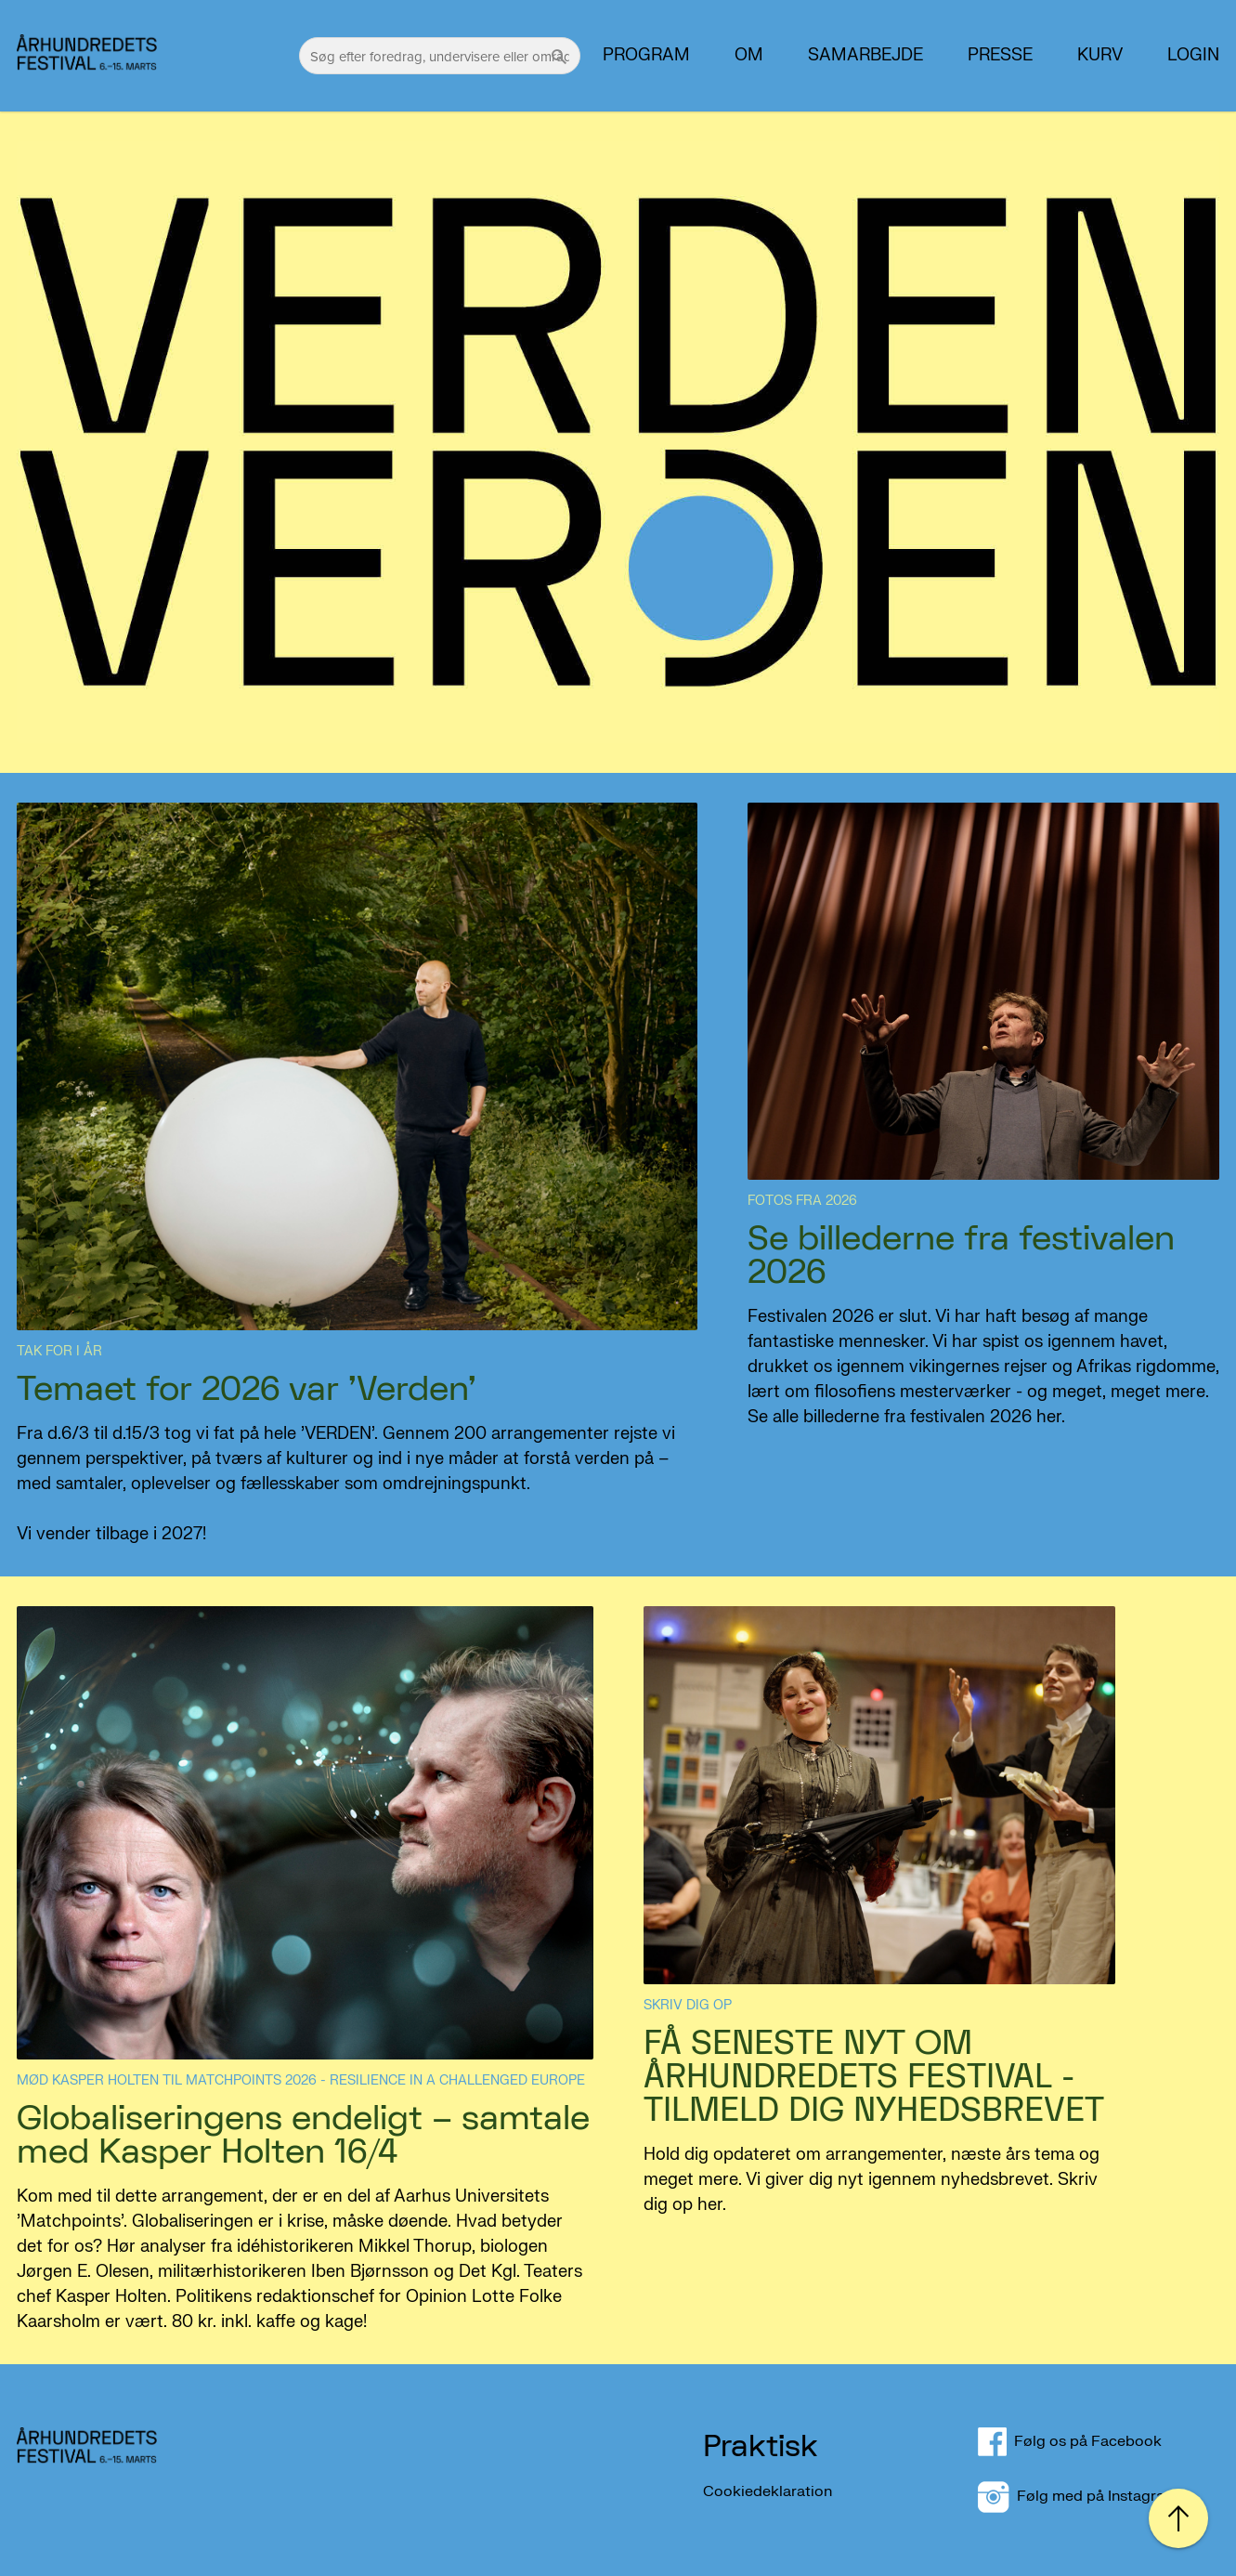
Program (646, 55)
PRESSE (1000, 55)
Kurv (1100, 55)
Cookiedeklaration (767, 2490)
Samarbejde (865, 55)
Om (749, 55)
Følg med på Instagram (1077, 2496)
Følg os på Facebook (1081, 2440)
